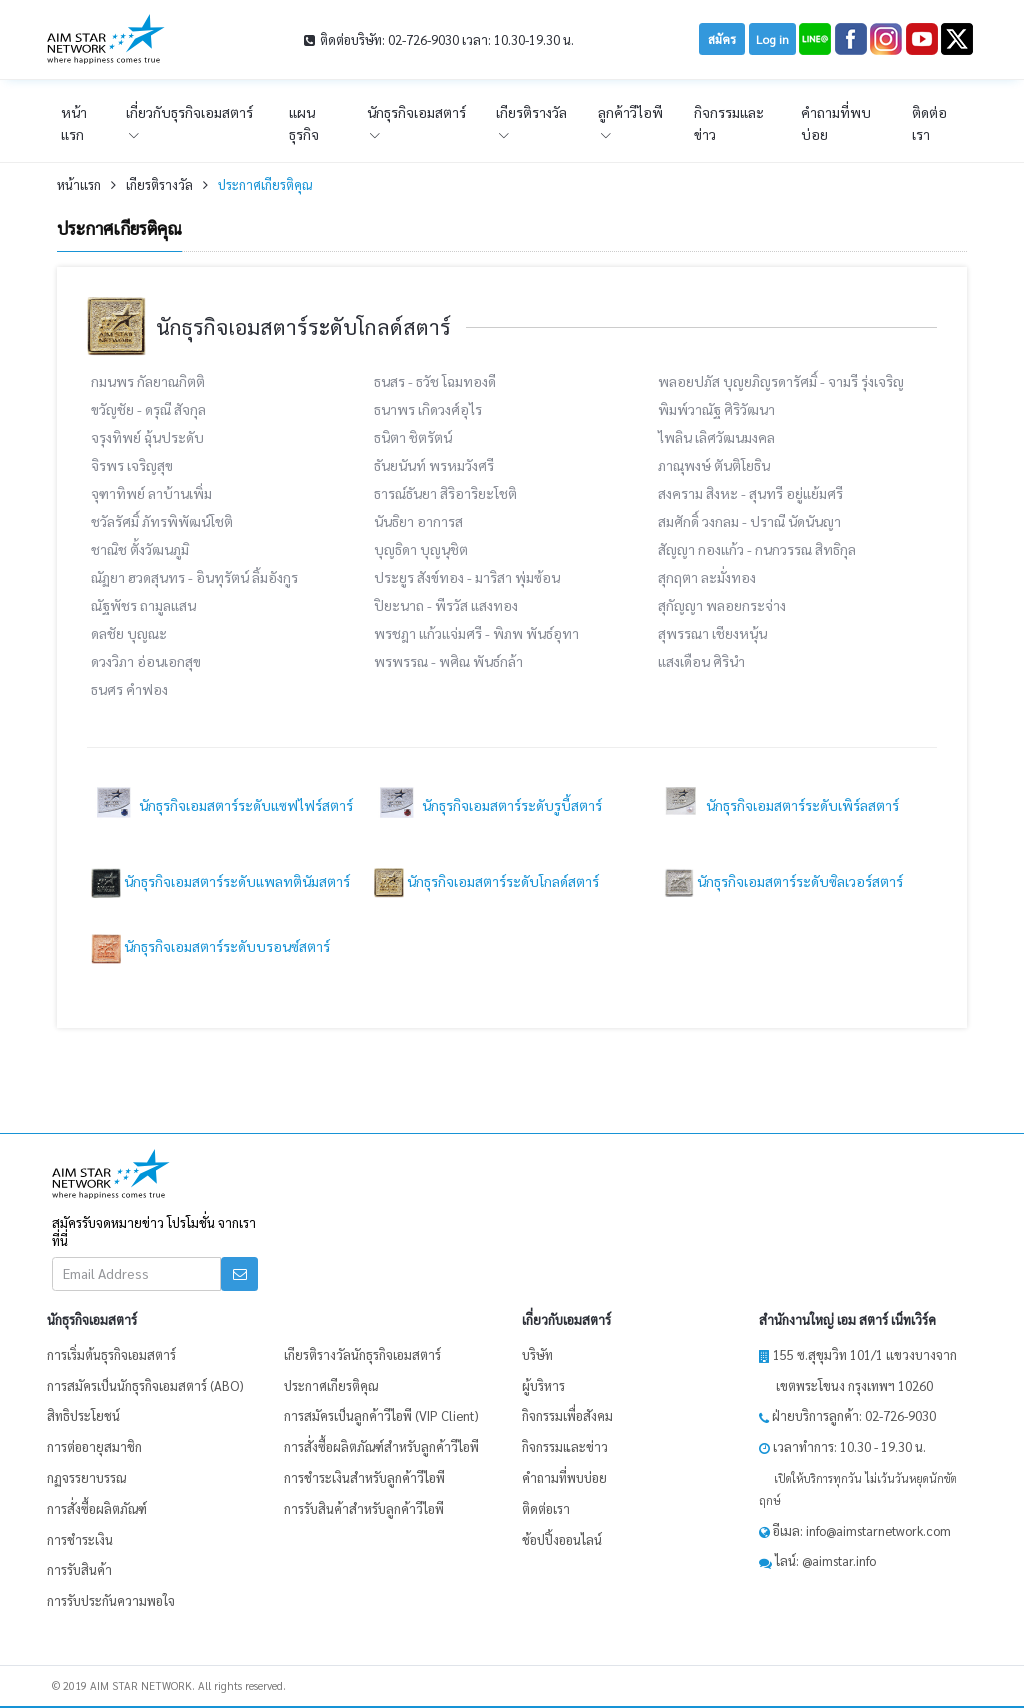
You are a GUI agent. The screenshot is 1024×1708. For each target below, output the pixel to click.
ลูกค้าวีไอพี (630, 112)
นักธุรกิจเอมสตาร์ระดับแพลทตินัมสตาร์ (220, 881)
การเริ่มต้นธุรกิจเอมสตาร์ (111, 1354)
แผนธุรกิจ (304, 123)
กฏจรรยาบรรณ (86, 1477)
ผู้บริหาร (543, 1385)
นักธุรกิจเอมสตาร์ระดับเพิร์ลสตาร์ (778, 805)
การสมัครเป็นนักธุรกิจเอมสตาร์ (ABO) (145, 1385)
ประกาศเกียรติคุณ (265, 184)
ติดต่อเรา (929, 123)
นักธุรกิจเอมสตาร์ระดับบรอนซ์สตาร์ (210, 946)
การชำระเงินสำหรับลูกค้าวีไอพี (364, 1477)
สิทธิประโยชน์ (83, 1415)
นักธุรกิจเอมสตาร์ (416, 112)
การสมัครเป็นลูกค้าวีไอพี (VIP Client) (381, 1415)
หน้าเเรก (74, 123)
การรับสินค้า (79, 1569)
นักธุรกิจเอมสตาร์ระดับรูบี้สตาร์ (488, 805)
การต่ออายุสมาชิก (94, 1446)
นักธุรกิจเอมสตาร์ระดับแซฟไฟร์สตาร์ (222, 805)
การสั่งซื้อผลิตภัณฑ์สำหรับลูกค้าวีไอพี (381, 1446)
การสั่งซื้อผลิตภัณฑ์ (97, 1508)
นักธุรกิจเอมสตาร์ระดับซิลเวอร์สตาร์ (780, 881)
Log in (772, 39)
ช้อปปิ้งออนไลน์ (562, 1539)
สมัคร (722, 39)
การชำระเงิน (80, 1539)
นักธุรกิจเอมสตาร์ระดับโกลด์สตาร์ (486, 881)
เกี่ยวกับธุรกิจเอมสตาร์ (189, 112)
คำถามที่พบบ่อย (836, 123)
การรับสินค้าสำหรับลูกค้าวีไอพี (364, 1508)
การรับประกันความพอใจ (111, 1600)
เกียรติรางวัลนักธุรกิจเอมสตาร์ (362, 1354)
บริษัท (537, 1354)
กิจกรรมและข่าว (729, 123)
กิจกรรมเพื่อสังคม (567, 1415)
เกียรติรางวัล (531, 112)
